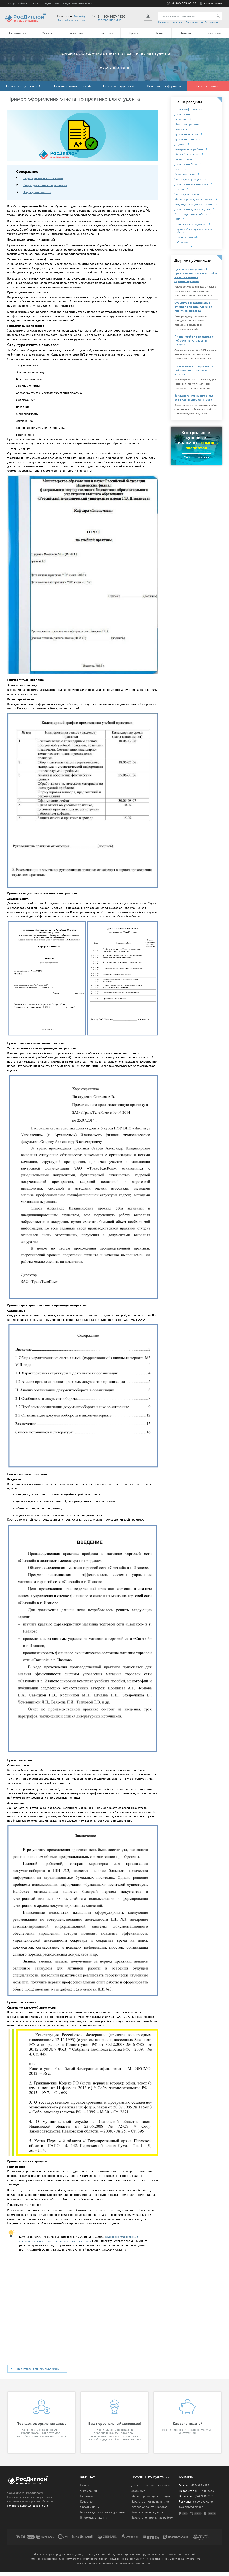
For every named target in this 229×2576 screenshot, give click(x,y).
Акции (47, 3)
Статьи (179, 189)
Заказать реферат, (143, 2516)
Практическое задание (190, 224)
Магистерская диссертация (193, 199)
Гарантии (76, 33)
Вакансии (214, 33)
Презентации (183, 237)
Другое (179, 144)
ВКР (177, 219)
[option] (41, 2426)
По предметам (194, 22)
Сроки (133, 33)
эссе (160, 2516)
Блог (35, 3)
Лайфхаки (181, 242)
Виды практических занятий (43, 178)
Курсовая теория (186, 134)
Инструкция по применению (73, 3)
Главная (102, 68)
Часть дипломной (186, 194)
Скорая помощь (208, 86)
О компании (17, 33)
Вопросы (180, 129)
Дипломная (182, 114)
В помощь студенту (93, 2522)
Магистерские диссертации (150, 2500)
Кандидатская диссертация (193, 204)
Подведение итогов (37, 192)
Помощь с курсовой (118, 86)
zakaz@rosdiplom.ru (192, 2511)
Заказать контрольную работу (152, 2522)
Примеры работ (14, 3)
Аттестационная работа (190, 214)
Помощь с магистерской (72, 86)
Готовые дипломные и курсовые (102, 2516)
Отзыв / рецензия (186, 154)
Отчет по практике (187, 124)
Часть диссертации (187, 179)
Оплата (185, 33)
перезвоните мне (109, 20)
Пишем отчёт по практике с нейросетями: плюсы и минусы (194, 340)
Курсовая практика (187, 139)
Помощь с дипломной (23, 86)
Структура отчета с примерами (45, 185)
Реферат (180, 119)
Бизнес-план (183, 159)
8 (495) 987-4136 (111, 16)
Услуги (47, 33)
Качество (106, 33)
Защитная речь (184, 174)
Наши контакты (212, 3)
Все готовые (212, 22)
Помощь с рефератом (164, 86)
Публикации (121, 68)
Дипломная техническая (191, 184)
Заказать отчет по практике (150, 2506)
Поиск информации (188, 109)
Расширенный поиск (170, 22)
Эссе (177, 169)
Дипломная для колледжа (192, 209)
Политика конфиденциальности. (30, 2510)
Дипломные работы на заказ (150, 2489)
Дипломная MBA (185, 164)
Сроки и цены (89, 2511)
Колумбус (80, 16)
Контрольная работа (188, 149)
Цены (159, 33)
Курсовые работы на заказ (149, 2511)
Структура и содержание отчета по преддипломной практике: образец (193, 306)
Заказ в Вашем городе (72, 20)
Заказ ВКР (138, 2495)
